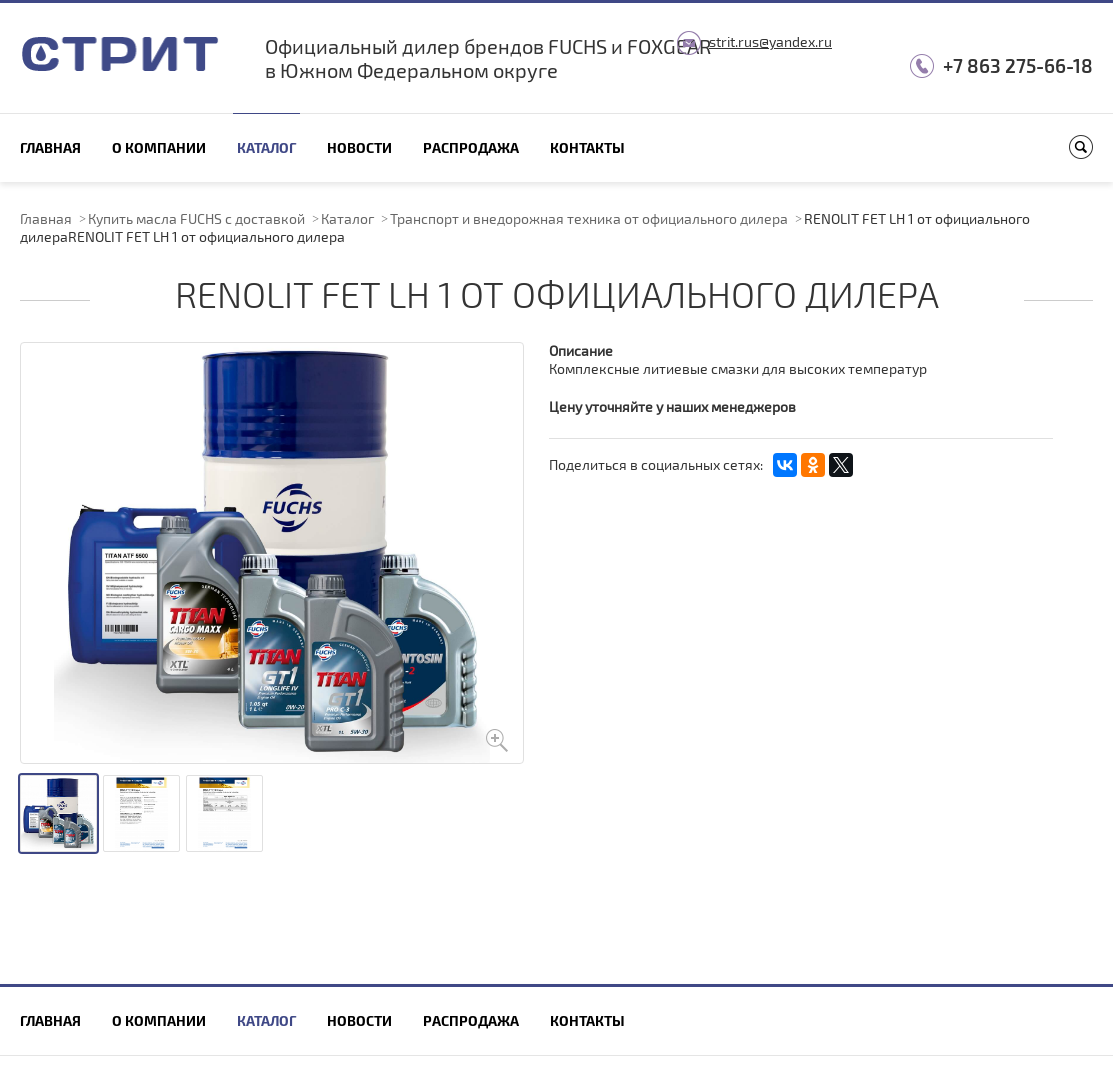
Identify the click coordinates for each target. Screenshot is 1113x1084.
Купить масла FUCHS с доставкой (196, 218)
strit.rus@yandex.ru (770, 41)
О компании (159, 147)
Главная (50, 147)
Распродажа (471, 147)
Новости (359, 147)
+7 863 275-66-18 (1018, 65)
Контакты (587, 147)
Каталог (266, 147)
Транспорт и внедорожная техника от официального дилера (589, 218)
